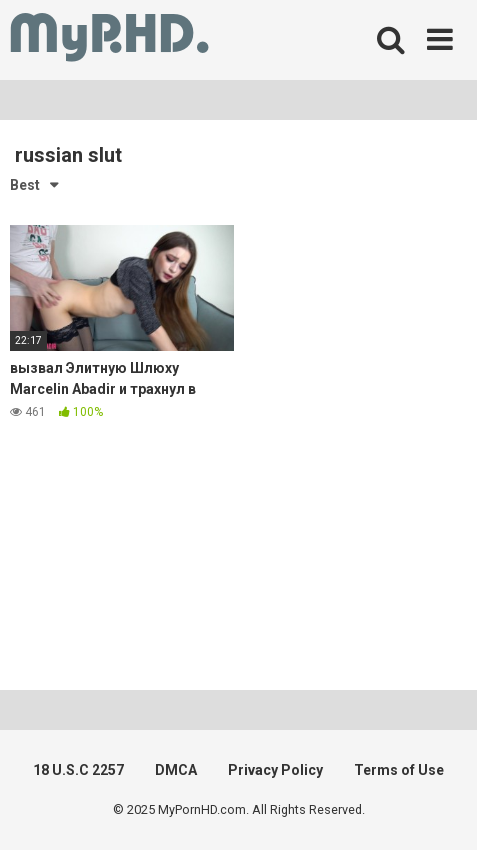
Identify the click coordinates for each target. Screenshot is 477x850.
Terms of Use (399, 770)
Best (25, 185)
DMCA (176, 770)
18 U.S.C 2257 (78, 770)
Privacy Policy (275, 770)
